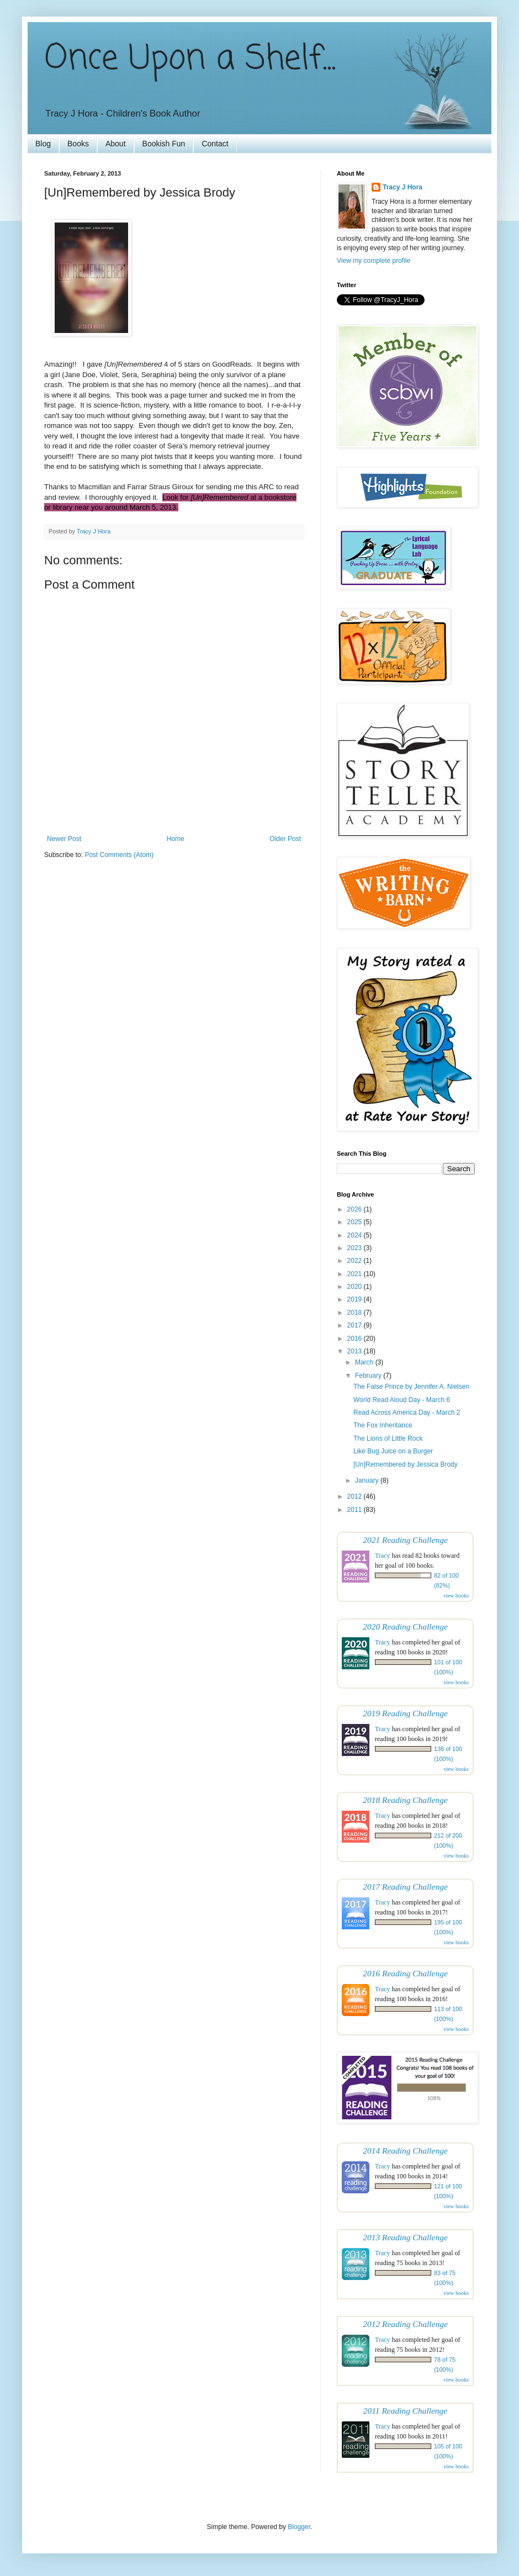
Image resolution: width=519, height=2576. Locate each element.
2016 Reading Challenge (405, 1973)
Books (78, 143)
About (115, 143)
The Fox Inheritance (382, 1425)
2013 (355, 1351)
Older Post (285, 839)
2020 (355, 1286)
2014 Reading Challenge (405, 2150)
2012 (355, 1496)
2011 (355, 1510)
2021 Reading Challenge (405, 1539)
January (367, 1480)
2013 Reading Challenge (405, 2237)
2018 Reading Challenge (405, 1800)
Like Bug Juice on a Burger (393, 1451)
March (365, 1362)
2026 (355, 1209)
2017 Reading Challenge (405, 1886)
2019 (355, 1299)
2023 (355, 1248)
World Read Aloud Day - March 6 (401, 1400)
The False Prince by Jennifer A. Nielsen (411, 1386)
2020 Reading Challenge (405, 1626)
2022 (355, 1261)
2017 (355, 1325)
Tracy (382, 1555)
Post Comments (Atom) (118, 855)
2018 (355, 1312)
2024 (355, 1235)
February (369, 1375)
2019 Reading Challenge (405, 1713)
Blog (43, 143)
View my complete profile (373, 261)
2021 (355, 1274)
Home (175, 839)
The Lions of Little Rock (387, 1438)
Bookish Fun (164, 143)
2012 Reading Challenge (405, 2324)
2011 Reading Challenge (405, 2410)
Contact (215, 143)
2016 (355, 1338)
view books (456, 1596)
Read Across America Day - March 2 (406, 1412)
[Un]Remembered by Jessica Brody (405, 1464)
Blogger (299, 2527)
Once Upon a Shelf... (190, 59)
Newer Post (64, 839)
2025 (355, 1222)
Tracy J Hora (402, 187)
